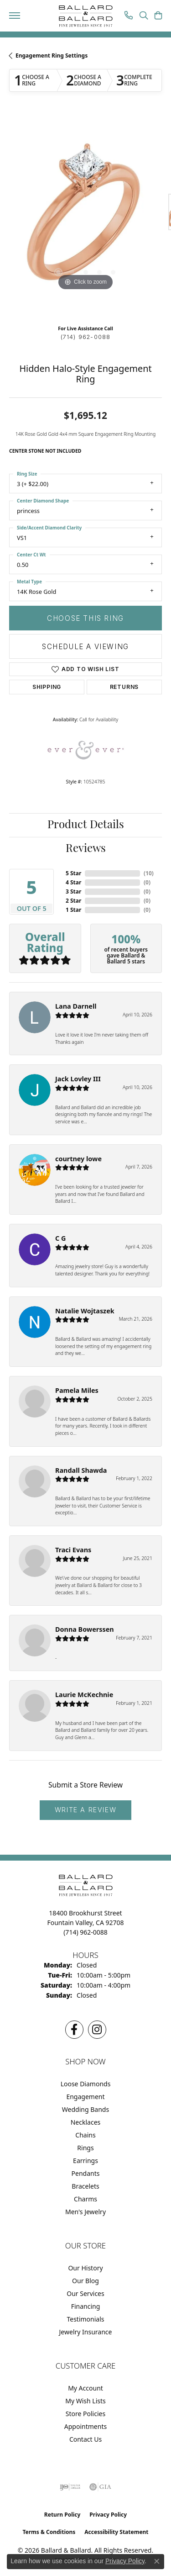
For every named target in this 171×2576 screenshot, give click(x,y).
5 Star (73, 873)
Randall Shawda (81, 1470)
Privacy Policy (108, 2514)
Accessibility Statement (116, 2532)
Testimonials (85, 2319)
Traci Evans (73, 1549)
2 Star (73, 901)
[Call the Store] (85, 1932)
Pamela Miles (76, 1390)
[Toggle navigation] (14, 15)
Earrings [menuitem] (85, 2160)
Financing (85, 2306)
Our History (85, 2268)
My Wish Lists (85, 2400)
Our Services (85, 2293)
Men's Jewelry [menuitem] (85, 2211)
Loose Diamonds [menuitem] (86, 2083)
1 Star (73, 910)
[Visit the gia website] (100, 2487)
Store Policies (85, 2413)
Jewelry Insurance (85, 2331)
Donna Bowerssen (84, 1629)
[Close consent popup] (157, 2561)
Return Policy (62, 2514)
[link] (128, 16)
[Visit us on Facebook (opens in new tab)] (74, 2030)
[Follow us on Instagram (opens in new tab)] (97, 2030)
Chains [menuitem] (85, 2135)
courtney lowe (78, 1158)
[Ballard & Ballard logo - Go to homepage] (85, 16)
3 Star (73, 891)
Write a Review (85, 1810)
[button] (144, 16)
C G (60, 1238)
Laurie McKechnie (84, 1694)
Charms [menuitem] (85, 2199)
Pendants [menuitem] (86, 2173)
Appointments (85, 2426)
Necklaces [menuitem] (86, 2122)
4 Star (73, 882)
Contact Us (85, 2439)
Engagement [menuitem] (85, 2096)
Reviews (86, 849)
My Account (85, 2388)
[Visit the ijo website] (70, 2487)
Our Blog (85, 2280)
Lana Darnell (76, 1006)
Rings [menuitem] (85, 2147)
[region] (85, 216)
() (149, 873)
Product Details (85, 825)
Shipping (46, 686)
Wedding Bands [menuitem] (85, 2109)
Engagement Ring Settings (52, 55)
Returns (124, 686)
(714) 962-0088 (86, 336)
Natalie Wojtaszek (84, 1311)
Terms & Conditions (48, 2532)
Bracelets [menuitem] (85, 2186)
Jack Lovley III (78, 1078)
